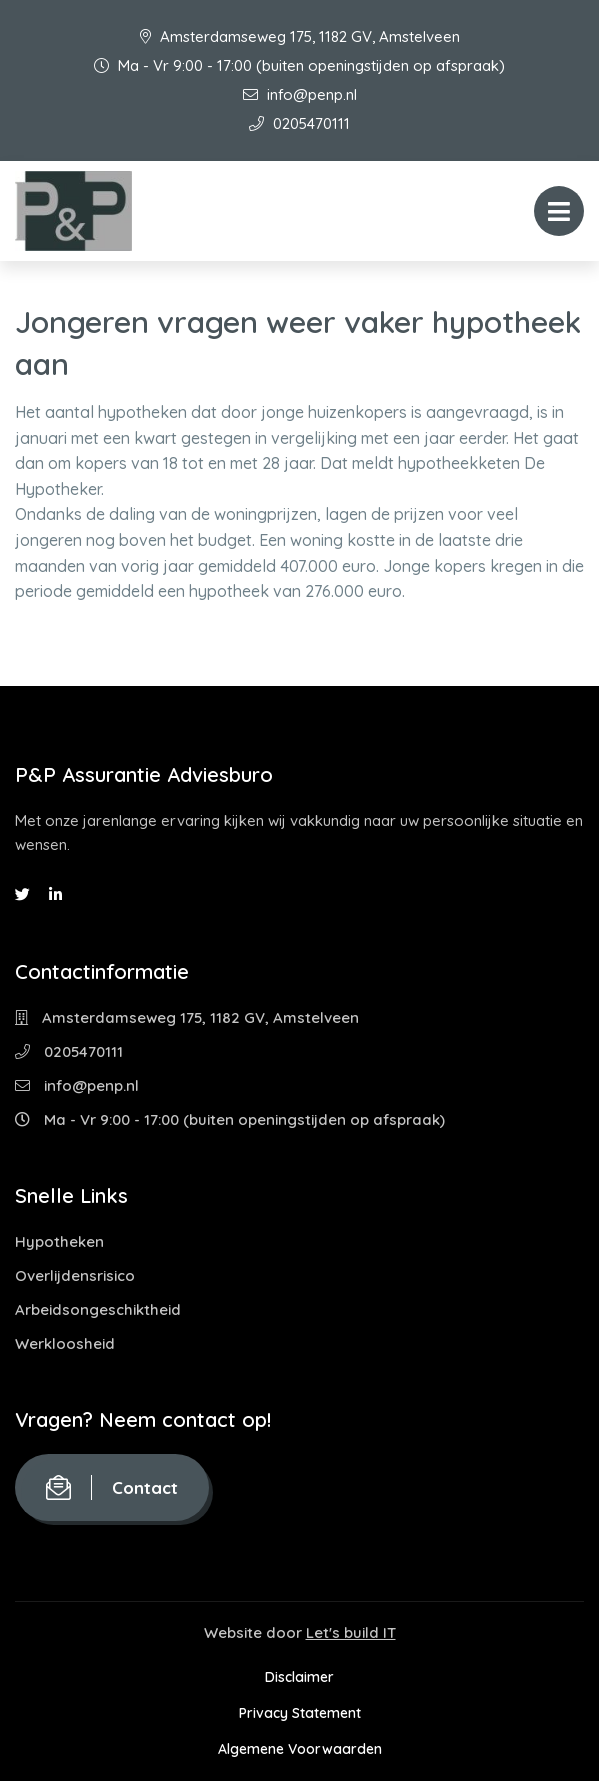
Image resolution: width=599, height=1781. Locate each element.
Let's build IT (351, 1632)
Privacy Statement (300, 1713)
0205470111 (299, 123)
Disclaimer (299, 1677)
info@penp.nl (300, 94)
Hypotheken (59, 1241)
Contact (112, 1487)
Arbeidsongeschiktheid (98, 1309)
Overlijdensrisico (75, 1275)
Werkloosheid (65, 1343)
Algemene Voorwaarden (300, 1749)
